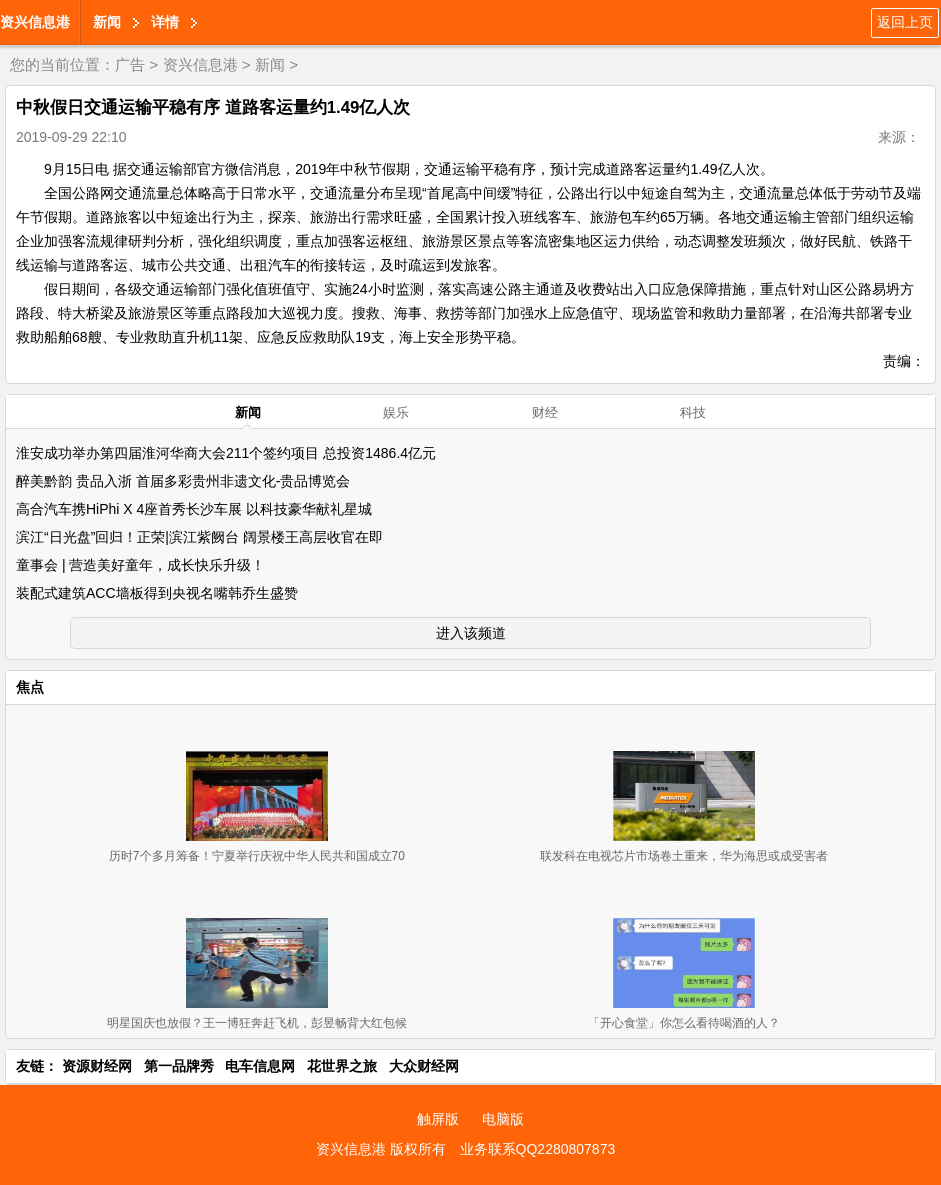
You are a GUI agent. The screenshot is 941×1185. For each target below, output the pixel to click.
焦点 (30, 687)
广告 (130, 64)
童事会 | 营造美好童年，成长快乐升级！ (140, 565)
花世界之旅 (342, 1066)
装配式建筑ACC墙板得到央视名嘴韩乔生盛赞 (157, 593)
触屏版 (438, 1119)
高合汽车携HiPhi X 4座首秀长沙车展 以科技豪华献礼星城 (194, 509)
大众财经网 (424, 1066)
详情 (165, 22)
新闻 (107, 22)
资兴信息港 (35, 22)
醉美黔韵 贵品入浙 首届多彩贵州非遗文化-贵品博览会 (183, 481)
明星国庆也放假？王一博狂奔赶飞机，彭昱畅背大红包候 (257, 1023)
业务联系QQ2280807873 (538, 1149)
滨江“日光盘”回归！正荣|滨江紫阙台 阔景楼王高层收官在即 (199, 537)
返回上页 (905, 22)
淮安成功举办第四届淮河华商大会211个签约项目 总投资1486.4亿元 (226, 453)
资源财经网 (97, 1066)
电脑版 (503, 1119)
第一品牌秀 (179, 1066)
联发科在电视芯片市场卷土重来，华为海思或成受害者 (684, 856)
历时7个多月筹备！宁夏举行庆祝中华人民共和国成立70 (257, 856)
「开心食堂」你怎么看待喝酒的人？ (684, 1023)
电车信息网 (260, 1066)
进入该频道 (471, 633)
